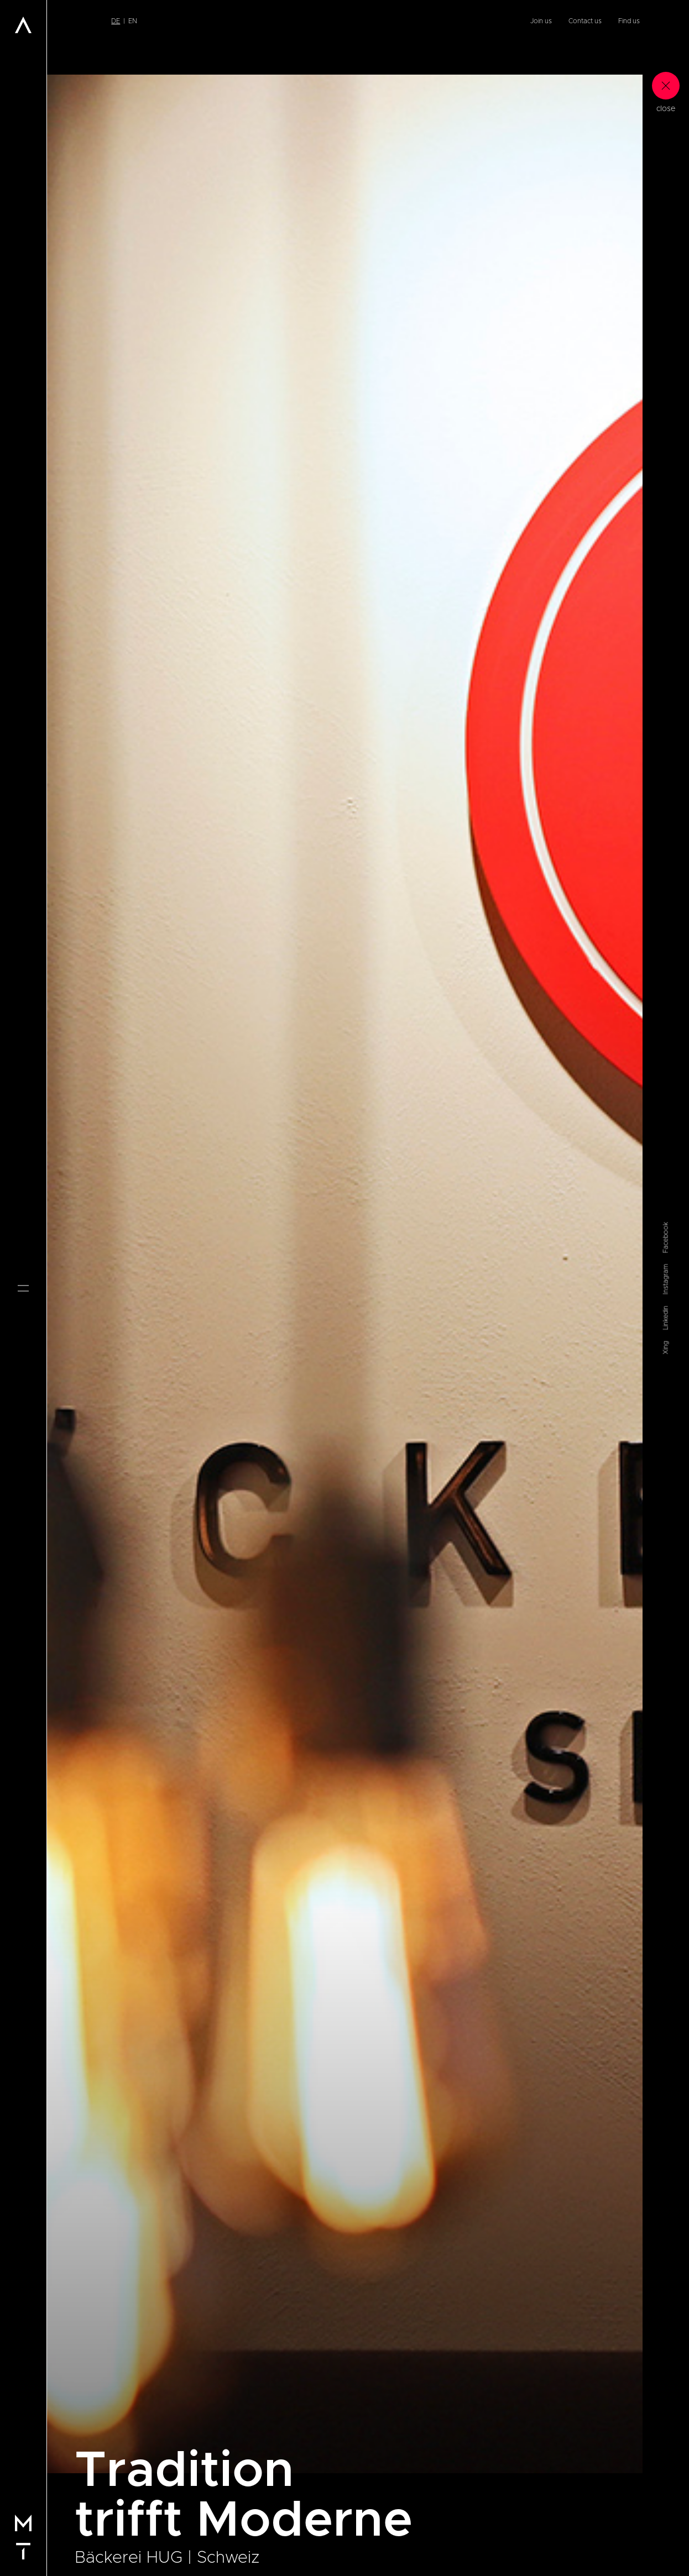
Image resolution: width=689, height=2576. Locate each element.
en (132, 21)
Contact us (585, 21)
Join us (541, 21)
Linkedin (665, 1317)
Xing (665, 1347)
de (115, 21)
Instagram (665, 1279)
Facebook (665, 1237)
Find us (629, 21)
